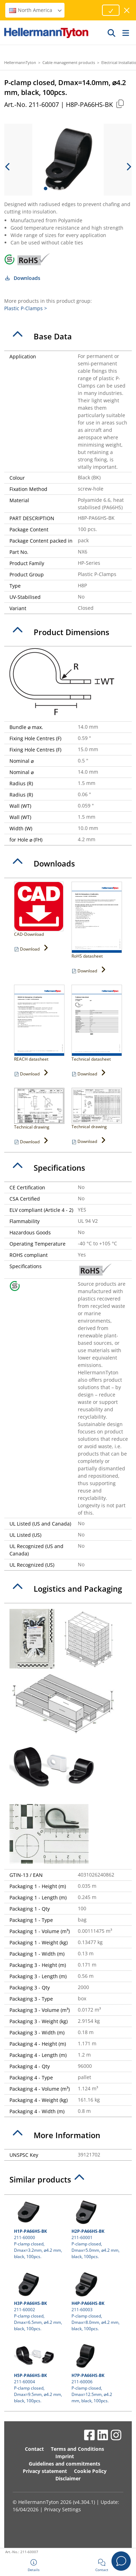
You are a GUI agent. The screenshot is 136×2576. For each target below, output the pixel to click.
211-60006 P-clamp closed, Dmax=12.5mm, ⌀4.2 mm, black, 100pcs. (97, 2373)
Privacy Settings (62, 2509)
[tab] (68, 336)
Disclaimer (68, 2478)
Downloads (22, 278)
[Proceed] (111, 10)
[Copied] (120, 103)
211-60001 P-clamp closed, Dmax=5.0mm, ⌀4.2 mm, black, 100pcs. (97, 2228)
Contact (34, 2449)
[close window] (127, 10)
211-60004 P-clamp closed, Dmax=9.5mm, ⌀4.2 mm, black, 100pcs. (39, 2373)
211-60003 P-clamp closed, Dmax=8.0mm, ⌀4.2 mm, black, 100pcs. (97, 2301)
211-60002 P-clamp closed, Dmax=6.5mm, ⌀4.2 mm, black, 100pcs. (39, 2301)
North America (35, 10)
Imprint (64, 2456)
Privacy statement (45, 2471)
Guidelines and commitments (64, 2463)
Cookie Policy (90, 2471)
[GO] (111, 32)
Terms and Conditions (77, 2449)
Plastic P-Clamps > (25, 308)
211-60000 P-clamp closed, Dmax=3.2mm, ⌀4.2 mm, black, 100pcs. (39, 2228)
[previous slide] (7, 167)
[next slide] (128, 167)
